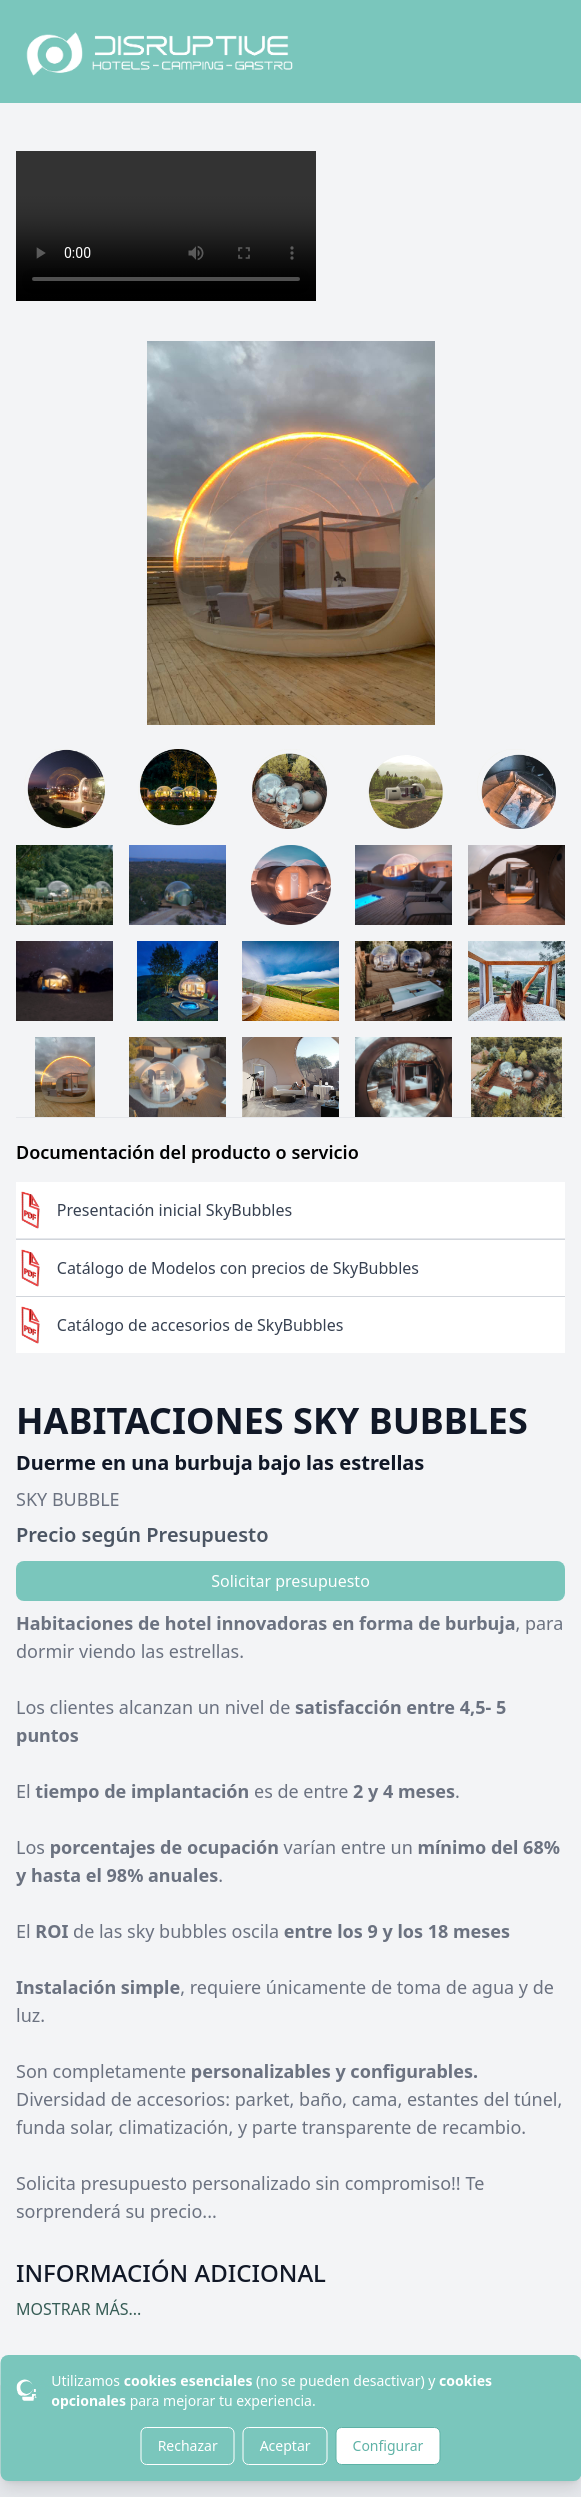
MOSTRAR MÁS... (78, 2309)
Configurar (388, 2445)
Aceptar (285, 2445)
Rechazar (188, 2445)
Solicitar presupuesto (290, 1581)
